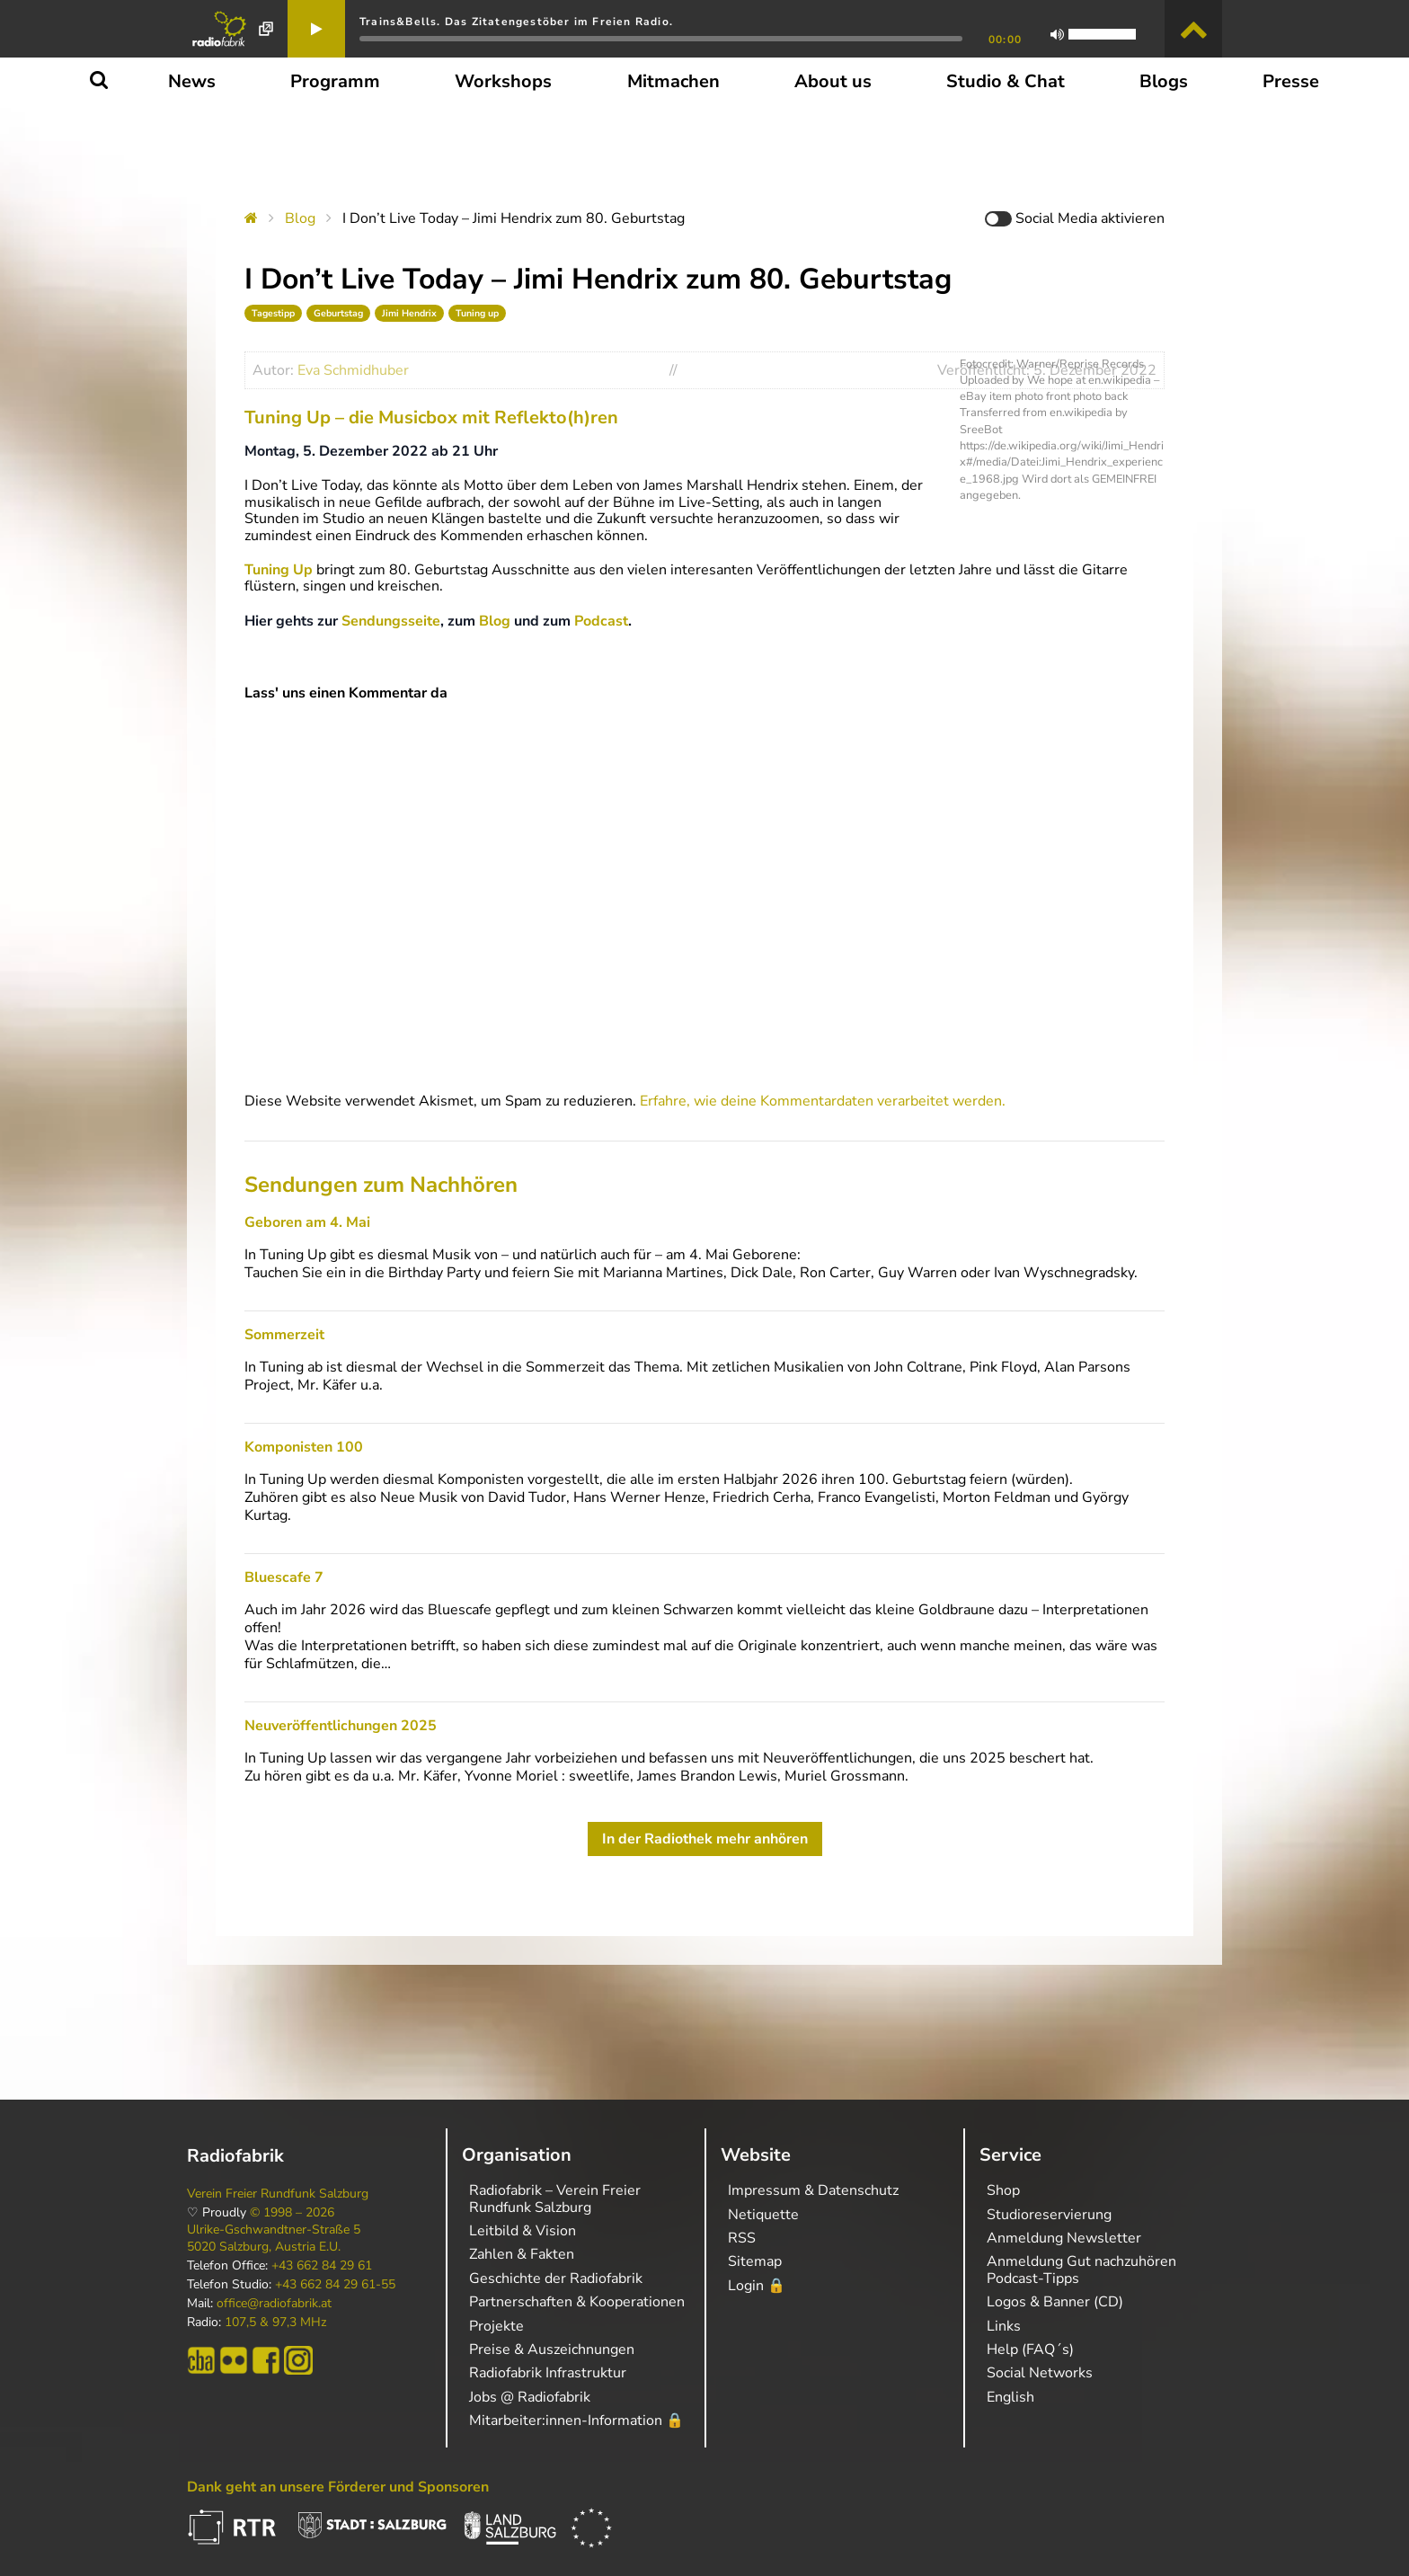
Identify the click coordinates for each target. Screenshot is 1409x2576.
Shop (1003, 2190)
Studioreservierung (1049, 2215)
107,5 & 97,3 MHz (275, 2322)
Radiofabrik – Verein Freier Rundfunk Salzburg (555, 2198)
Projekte (496, 2326)
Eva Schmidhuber (353, 370)
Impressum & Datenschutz (813, 2190)
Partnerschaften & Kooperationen (577, 2302)
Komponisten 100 (303, 1447)
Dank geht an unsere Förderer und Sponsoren (338, 2487)
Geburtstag (338, 313)
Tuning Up (278, 570)
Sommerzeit (284, 1335)
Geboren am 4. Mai (307, 1222)
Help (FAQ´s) (1030, 2349)
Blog (300, 218)
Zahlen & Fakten (521, 2254)
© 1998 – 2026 (292, 2213)
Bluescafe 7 (283, 1577)
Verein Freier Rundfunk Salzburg (277, 2194)
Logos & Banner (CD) (1055, 2302)
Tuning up (477, 313)
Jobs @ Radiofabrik (529, 2397)
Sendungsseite (390, 621)
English (1010, 2397)
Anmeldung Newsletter (1064, 2238)
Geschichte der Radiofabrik (555, 2278)
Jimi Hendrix (409, 313)
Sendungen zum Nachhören (381, 1184)
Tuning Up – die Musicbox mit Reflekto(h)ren (431, 417)
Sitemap (755, 2261)
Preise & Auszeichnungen (551, 2349)
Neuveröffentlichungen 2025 (340, 1726)
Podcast (601, 621)
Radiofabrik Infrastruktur (547, 2373)
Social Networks (1040, 2373)
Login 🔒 (756, 2286)
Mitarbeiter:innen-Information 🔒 (576, 2420)
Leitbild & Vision (522, 2231)
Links (1004, 2326)
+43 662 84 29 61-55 (335, 2285)
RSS (742, 2238)
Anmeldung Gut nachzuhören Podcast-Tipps (1081, 2269)
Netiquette (763, 2215)
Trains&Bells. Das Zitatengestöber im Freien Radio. (516, 21)
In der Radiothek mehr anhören (705, 1839)
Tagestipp (273, 313)
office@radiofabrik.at (274, 2304)
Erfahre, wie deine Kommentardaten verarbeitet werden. (823, 1101)
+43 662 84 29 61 (321, 2266)
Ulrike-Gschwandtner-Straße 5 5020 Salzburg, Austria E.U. (273, 2238)
